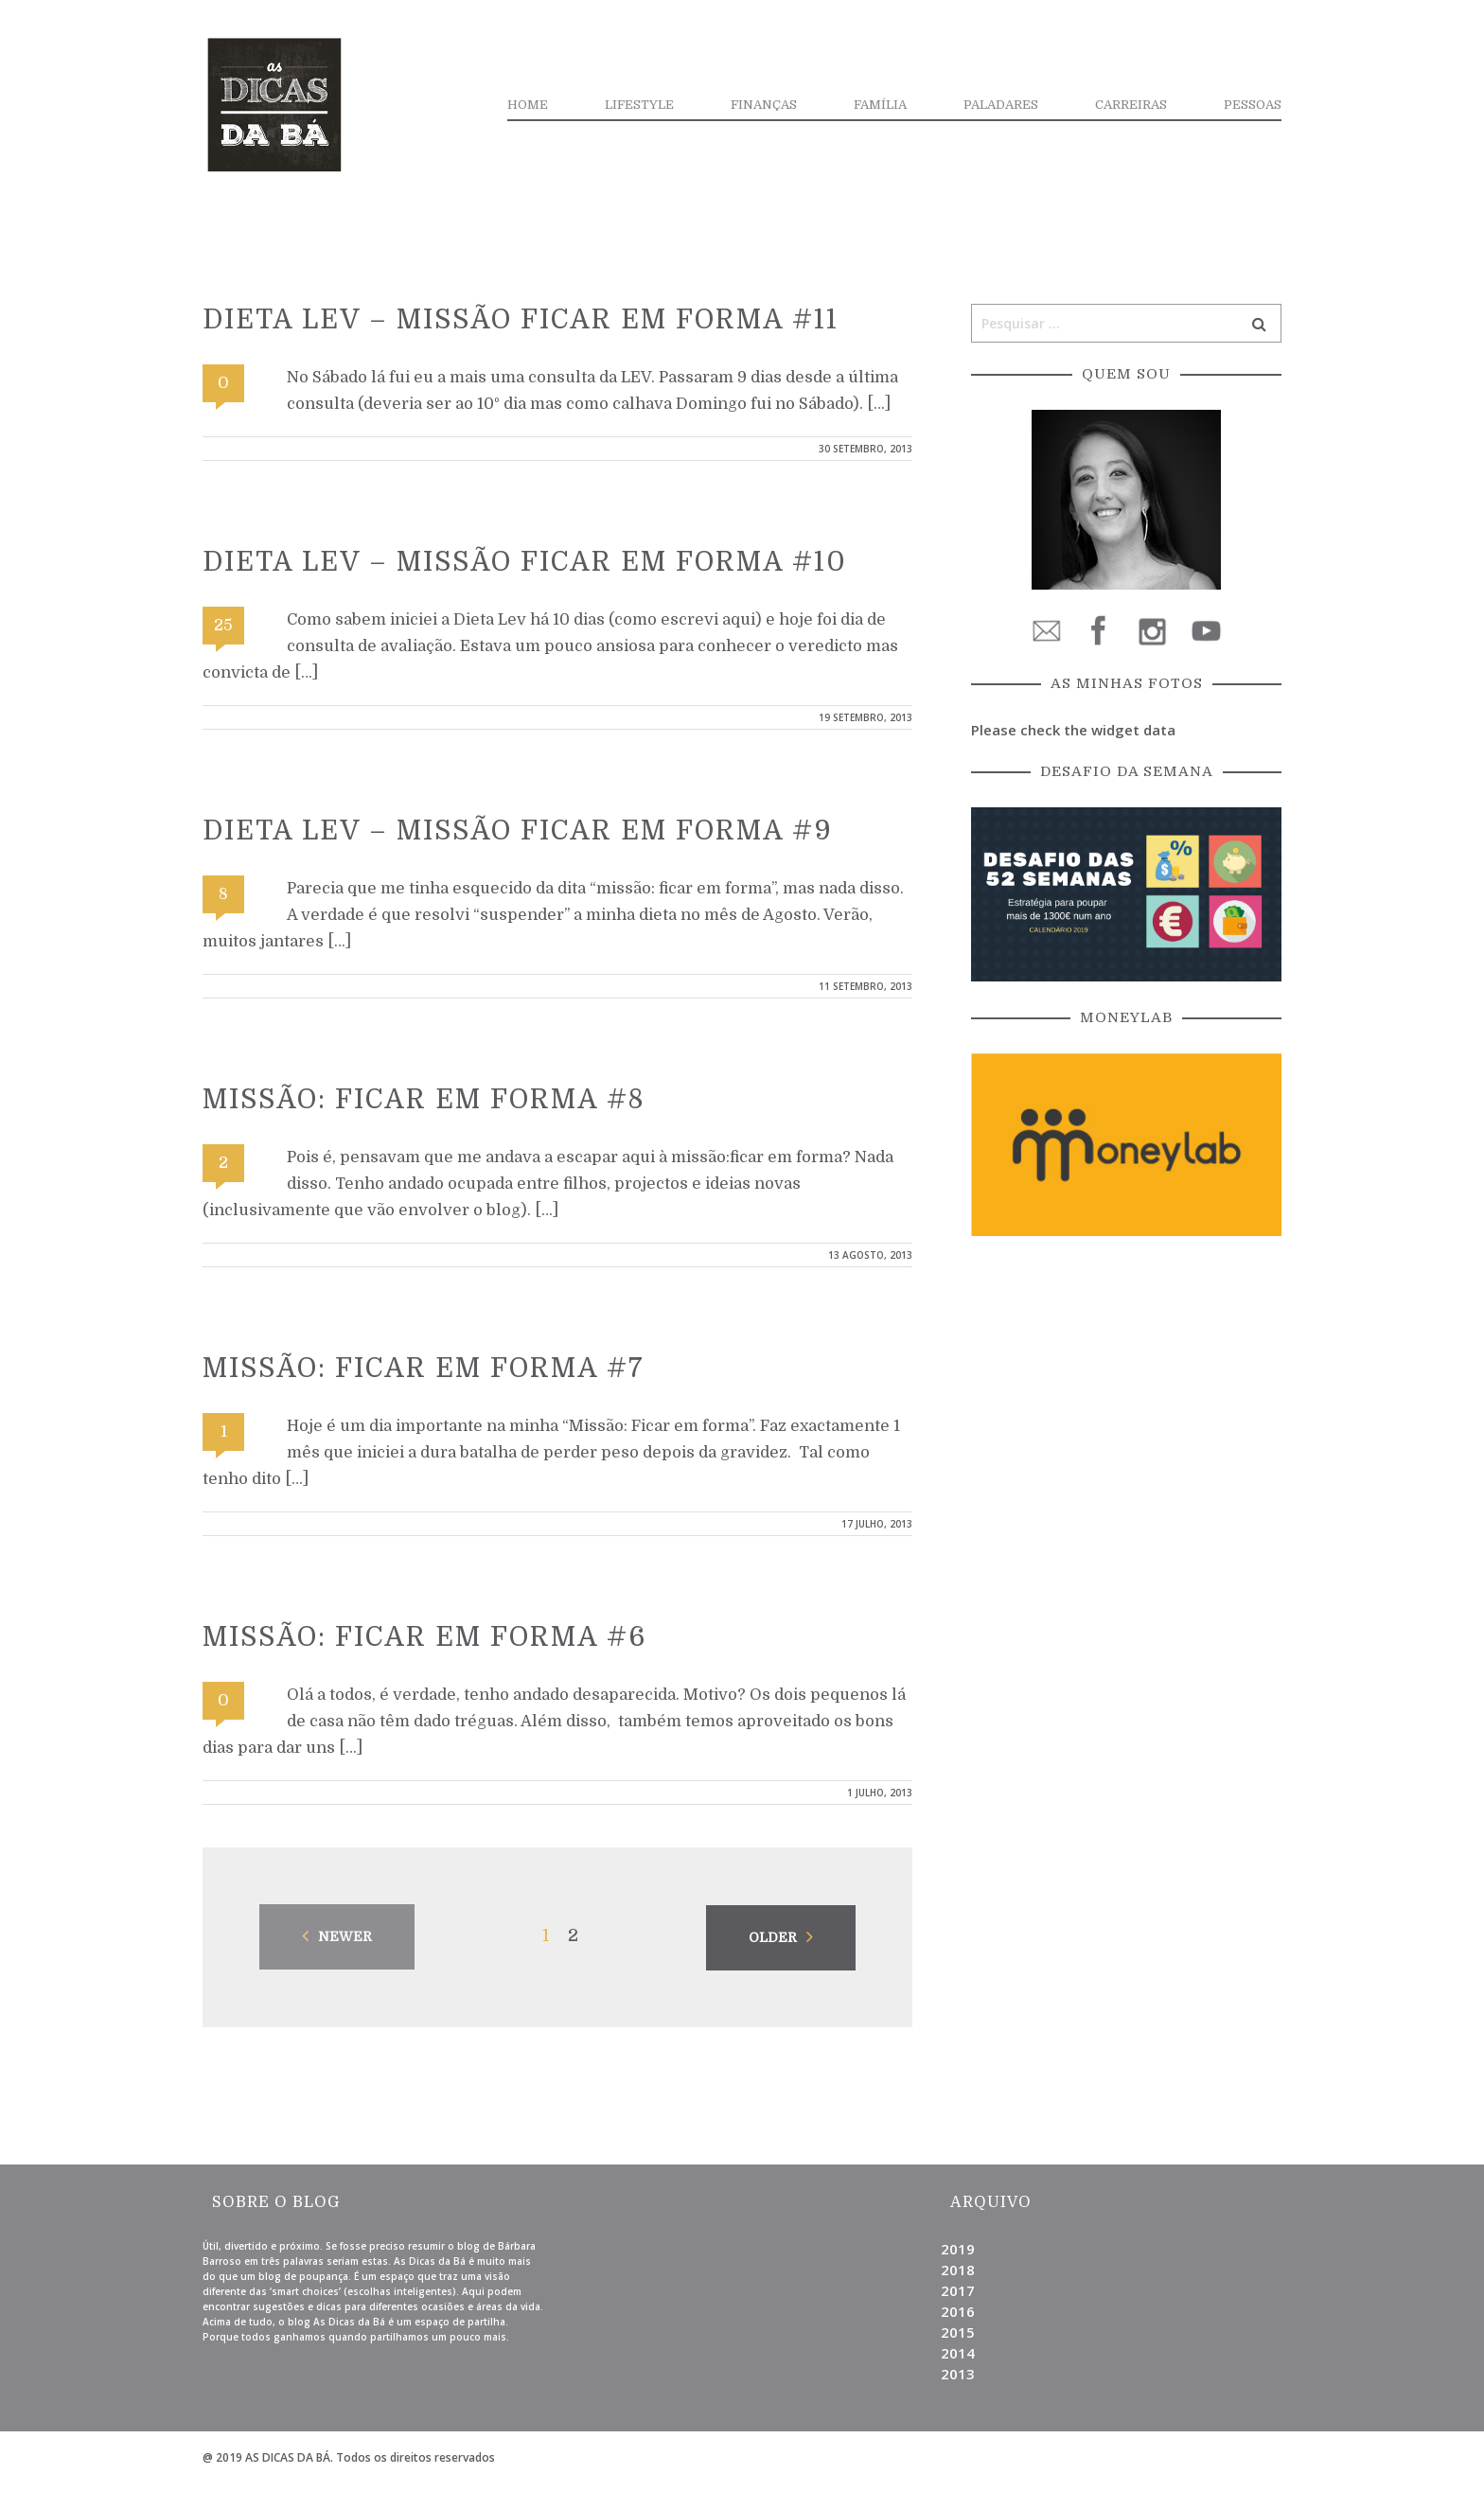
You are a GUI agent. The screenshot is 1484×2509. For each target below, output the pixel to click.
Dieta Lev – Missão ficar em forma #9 (518, 831)
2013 (958, 2372)
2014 (958, 2351)
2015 (958, 2331)
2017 (958, 2289)
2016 (958, 2310)
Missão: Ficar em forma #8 (424, 1100)
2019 (958, 2247)
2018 (958, 2268)
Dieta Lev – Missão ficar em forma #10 (525, 562)
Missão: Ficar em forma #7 (424, 1368)
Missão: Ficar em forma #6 (425, 1637)
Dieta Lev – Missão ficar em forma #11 (521, 320)
